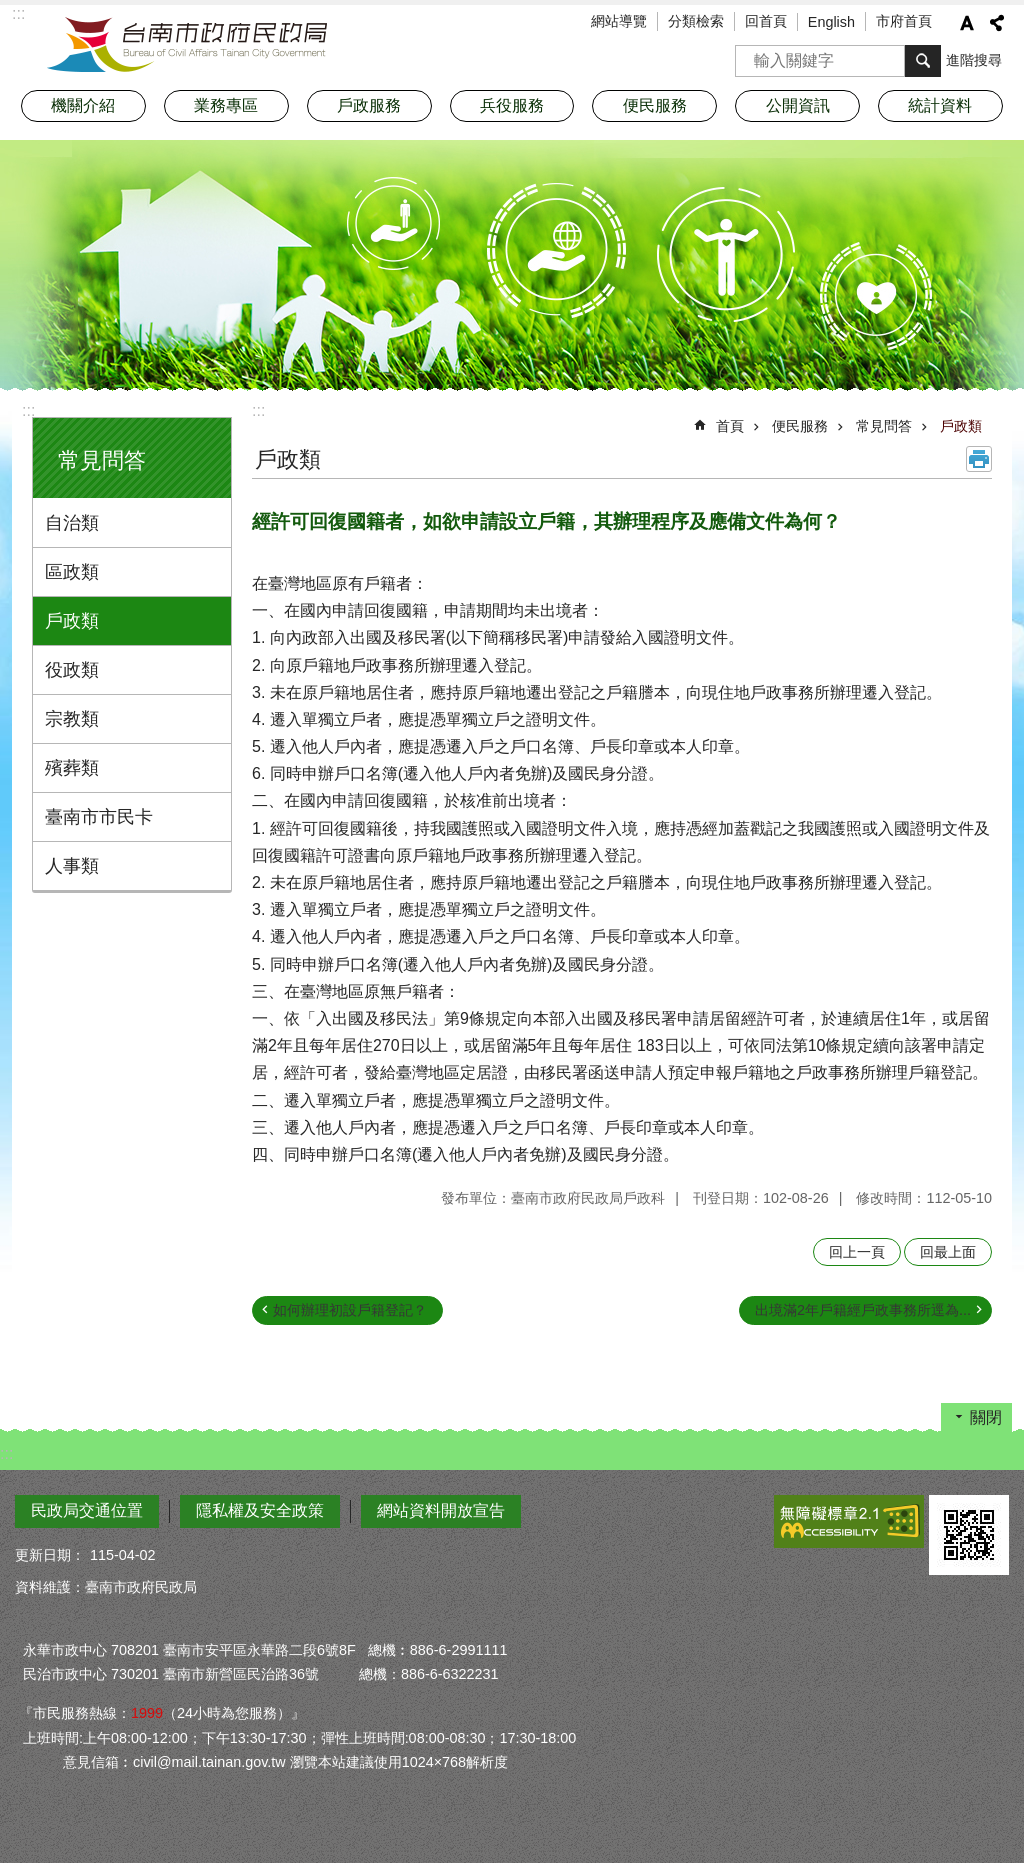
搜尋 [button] (923, 61)
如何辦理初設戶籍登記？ (350, 1310)
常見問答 (102, 460)
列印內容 (979, 459)
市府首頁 (904, 21)
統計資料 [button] (940, 105)
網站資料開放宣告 (441, 1510)
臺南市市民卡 (99, 817)
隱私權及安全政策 (260, 1510)
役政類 (72, 670)
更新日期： (50, 1555)
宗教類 (72, 719)
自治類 (72, 523)
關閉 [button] (986, 1417)
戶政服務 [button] (369, 105)
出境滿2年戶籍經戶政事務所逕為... (863, 1310)
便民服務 (800, 426)
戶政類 (72, 621)
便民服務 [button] (655, 105)
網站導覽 (619, 21)
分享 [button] (997, 23)
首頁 (730, 426)
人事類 (72, 866)
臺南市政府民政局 (187, 45)
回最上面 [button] (948, 1252)
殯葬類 (72, 768)
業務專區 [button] (226, 105)
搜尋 (751, 54)
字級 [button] (967, 23)
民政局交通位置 (87, 1510)
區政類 (72, 572)
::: (28, 410)
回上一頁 (857, 1252)
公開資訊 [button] (798, 105)
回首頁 (766, 21)
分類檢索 (696, 21)
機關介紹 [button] (83, 105)
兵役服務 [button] (512, 105)
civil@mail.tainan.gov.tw (209, 1762)
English (831, 22)
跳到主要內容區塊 (10, 10)
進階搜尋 (974, 60)
